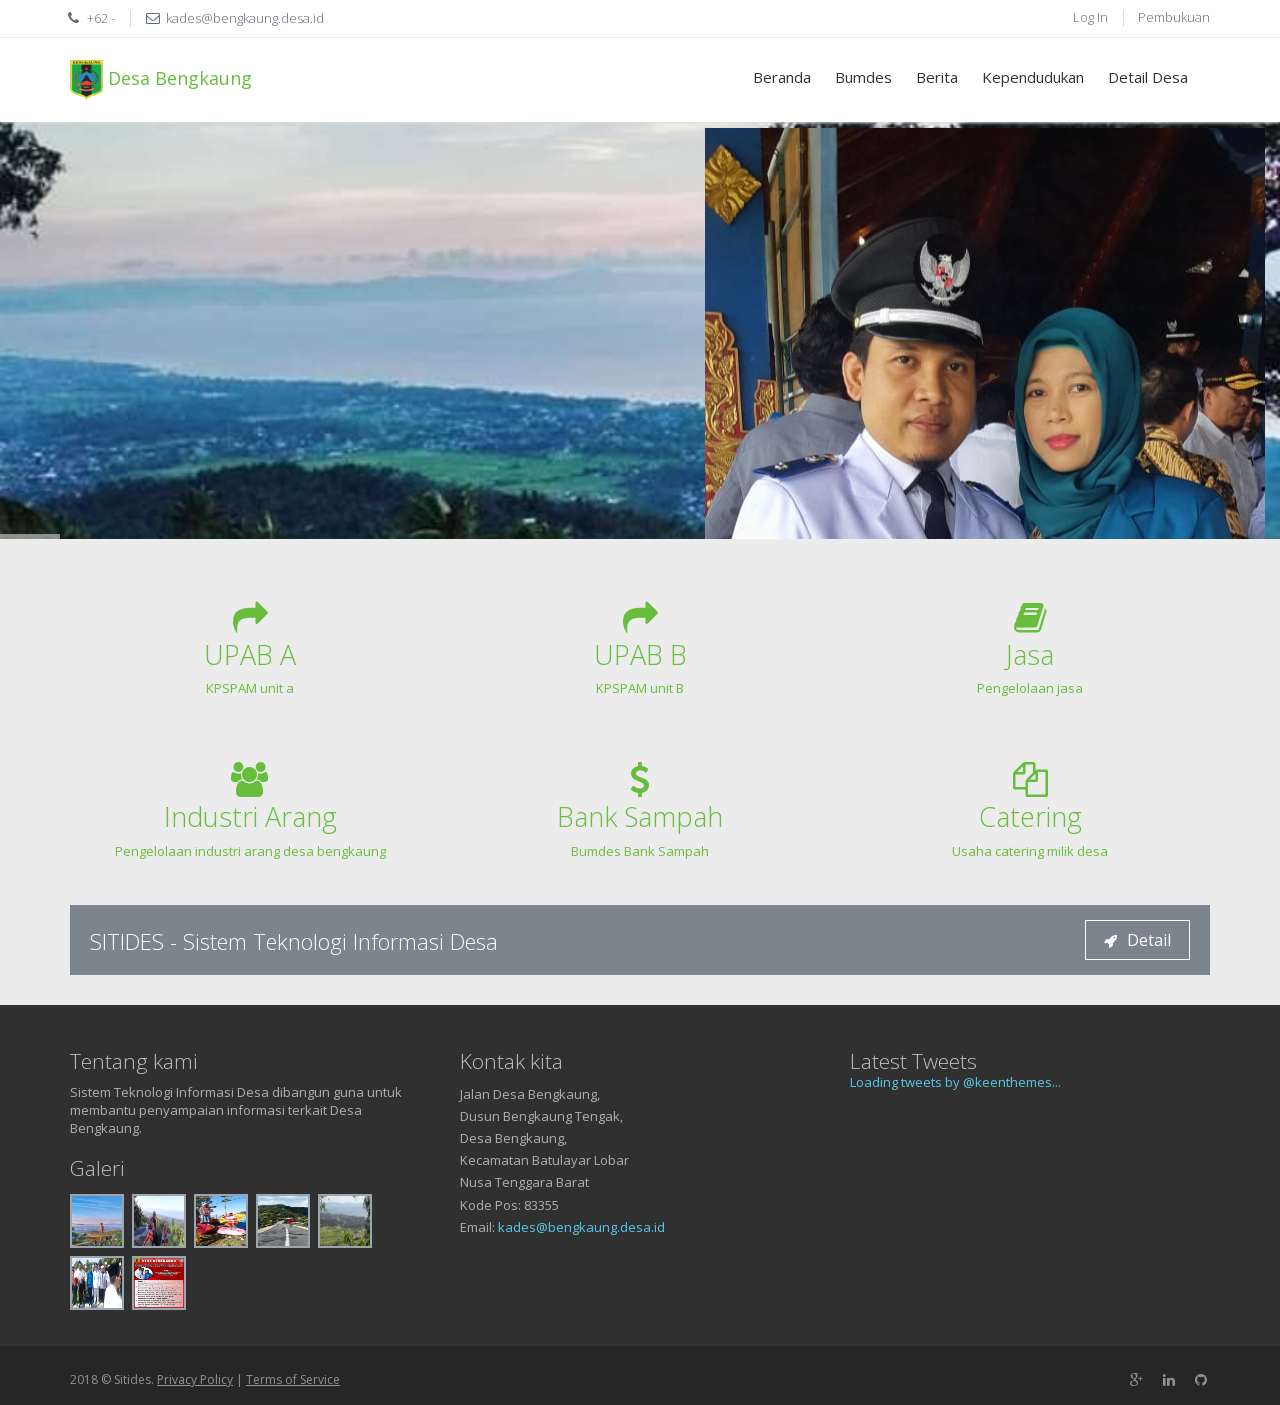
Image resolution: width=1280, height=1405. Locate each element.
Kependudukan (1033, 77)
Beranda (782, 77)
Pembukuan (1174, 17)
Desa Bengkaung (161, 80)
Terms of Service (293, 1379)
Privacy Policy (195, 1379)
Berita (937, 77)
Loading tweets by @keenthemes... (955, 1082)
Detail (1137, 940)
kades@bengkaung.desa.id (581, 1227)
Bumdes (863, 77)
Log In (1090, 17)
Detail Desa (1148, 77)
